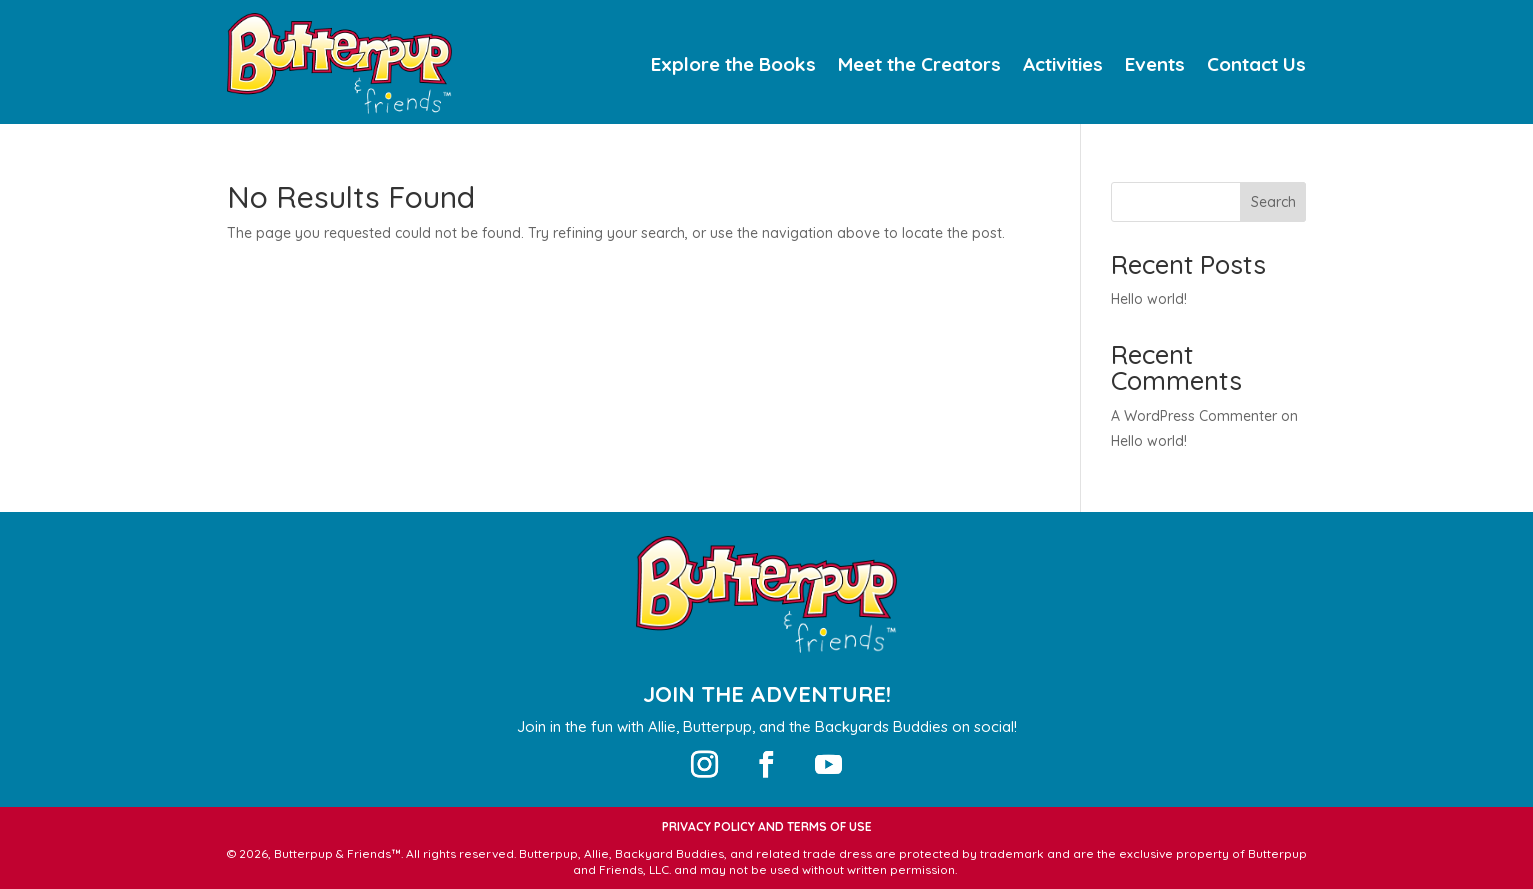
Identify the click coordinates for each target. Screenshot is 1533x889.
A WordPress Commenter (1194, 416)
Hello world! (1149, 299)
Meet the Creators (919, 66)
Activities (1063, 66)
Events (1155, 66)
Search (1273, 202)
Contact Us (1256, 66)
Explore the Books (733, 66)
